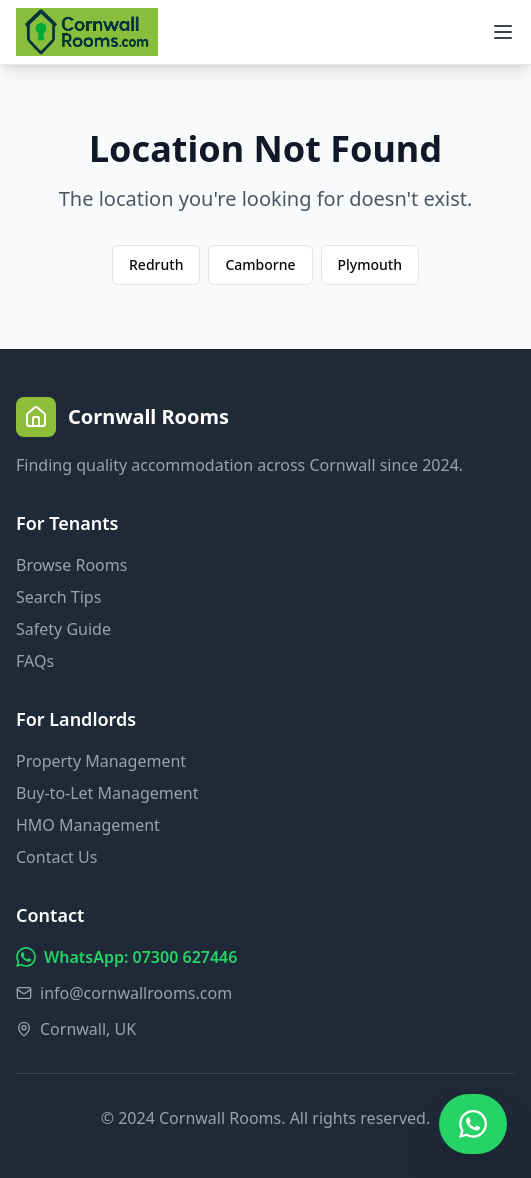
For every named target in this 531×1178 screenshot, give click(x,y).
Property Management (101, 761)
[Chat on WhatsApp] (473, 1124)
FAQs (35, 661)
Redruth (156, 264)
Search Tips (58, 597)
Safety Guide (63, 629)
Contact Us (56, 857)
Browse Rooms (71, 565)
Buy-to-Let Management (107, 793)
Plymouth (370, 264)
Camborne (260, 264)
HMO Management (88, 825)
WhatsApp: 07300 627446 (126, 957)
